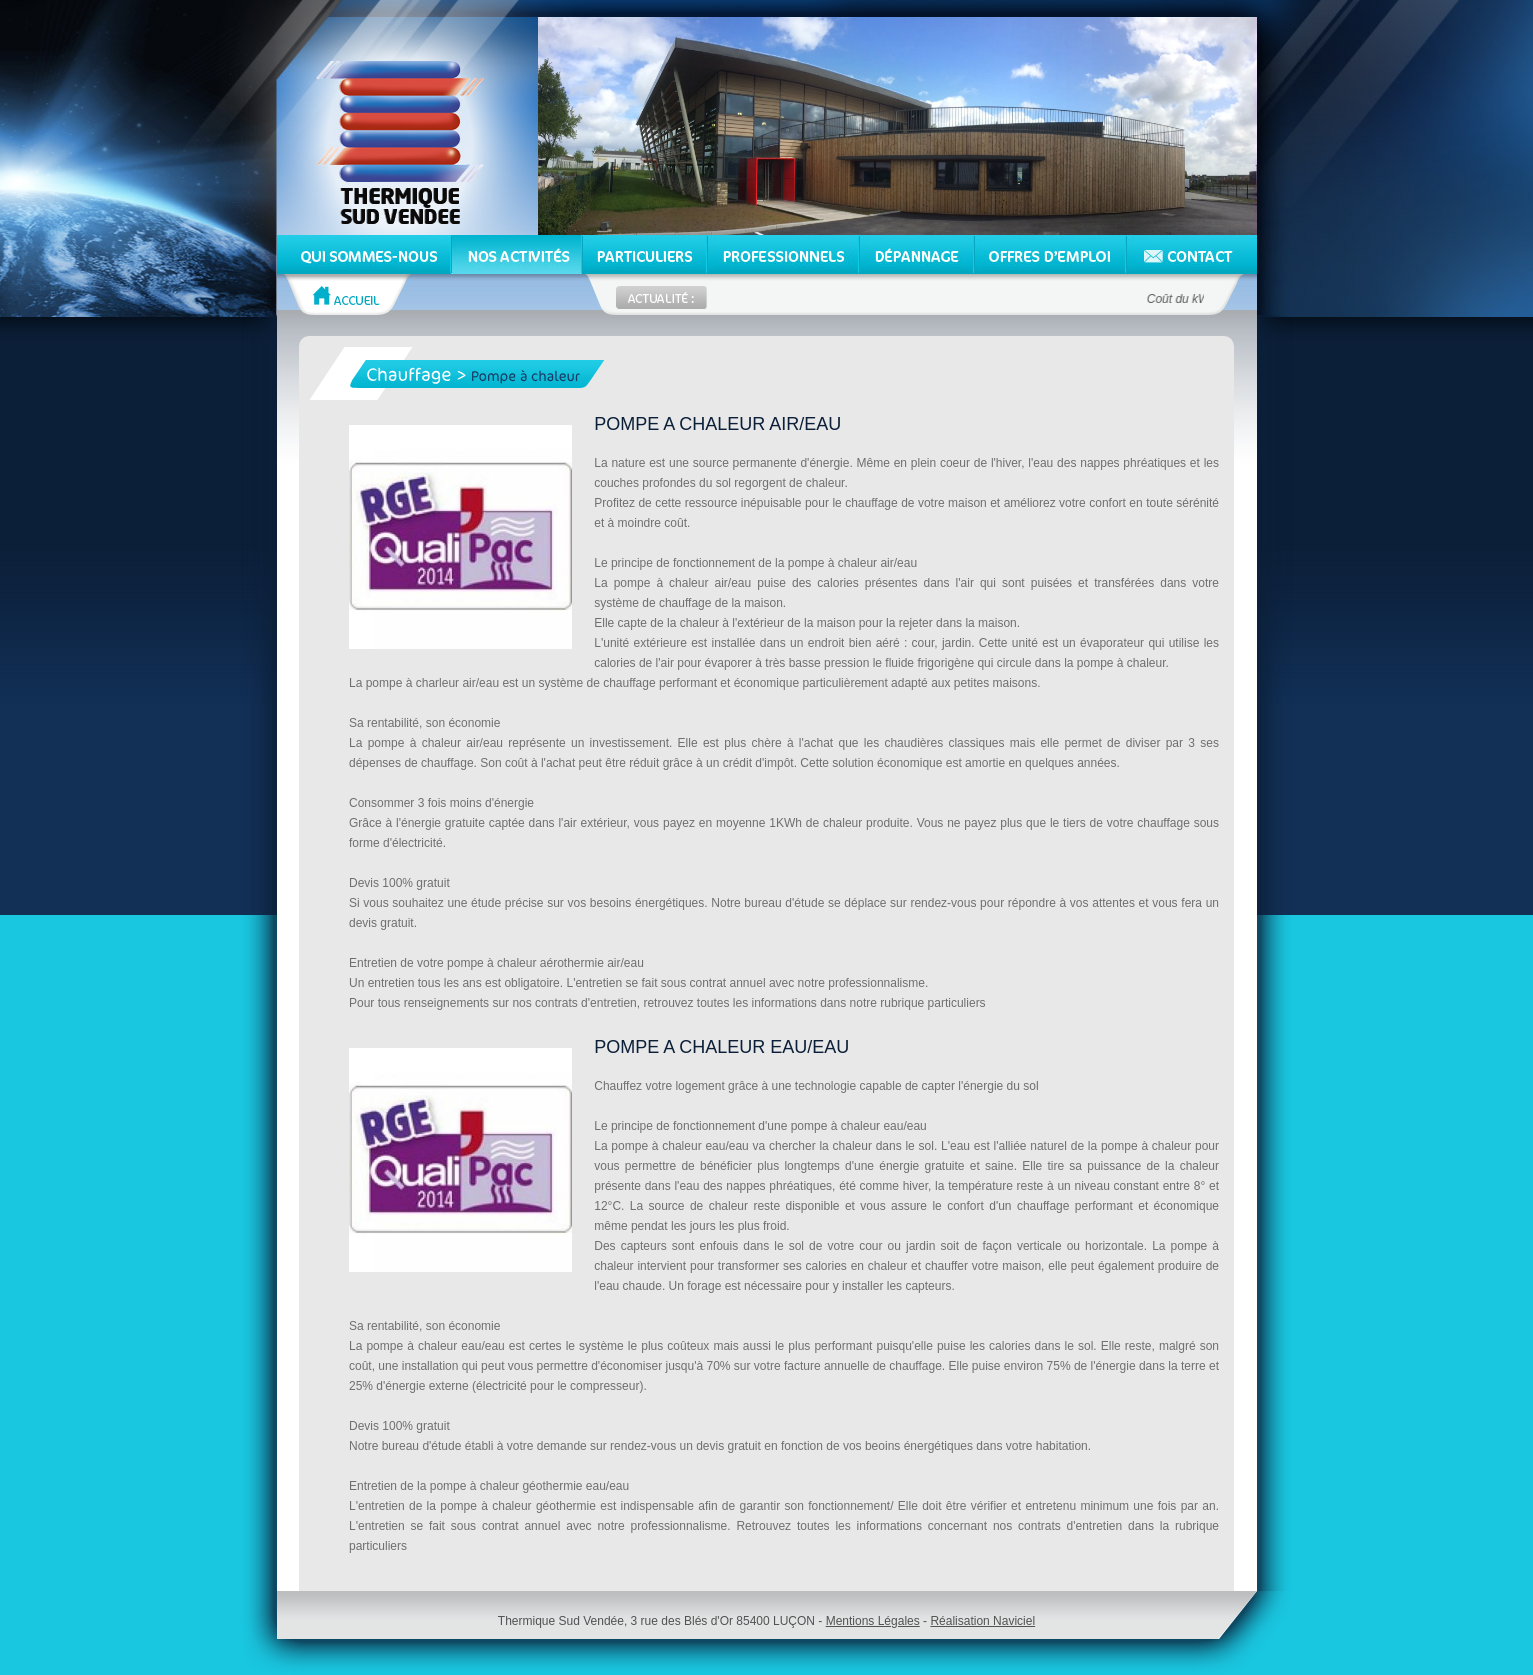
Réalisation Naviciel (982, 1621)
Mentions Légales (873, 1621)
